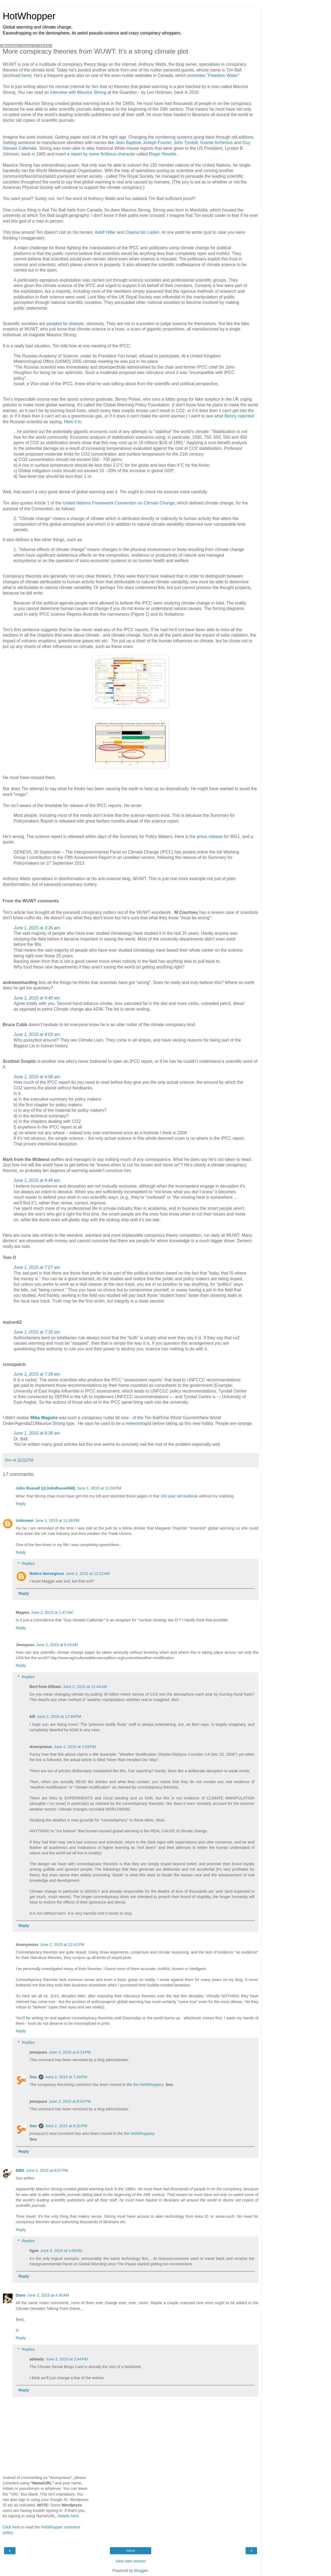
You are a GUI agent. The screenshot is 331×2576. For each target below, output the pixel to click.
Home (130, 2551)
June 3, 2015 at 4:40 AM (48, 2295)
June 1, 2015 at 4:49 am (37, 1180)
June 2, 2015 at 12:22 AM (88, 1573)
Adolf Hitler (106, 232)
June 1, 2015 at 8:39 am (37, 1433)
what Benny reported (234, 416)
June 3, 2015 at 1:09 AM (61, 2250)
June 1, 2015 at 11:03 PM (99, 1488)
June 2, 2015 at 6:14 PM (70, 2052)
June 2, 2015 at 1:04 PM (75, 1747)
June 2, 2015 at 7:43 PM (66, 2077)
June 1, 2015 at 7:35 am (37, 1332)
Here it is (72, 421)
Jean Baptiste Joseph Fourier (143, 142)
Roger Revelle (162, 154)
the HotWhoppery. (149, 2084)
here (26, 75)
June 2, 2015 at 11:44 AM (85, 1686)
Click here (11, 2527)
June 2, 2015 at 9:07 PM (47, 2170)
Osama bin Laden (142, 232)
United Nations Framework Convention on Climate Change (119, 503)
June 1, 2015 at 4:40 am (37, 998)
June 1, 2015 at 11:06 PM (57, 1520)
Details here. (69, 2516)
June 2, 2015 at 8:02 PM (70, 2101)
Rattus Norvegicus (46, 1573)
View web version (130, 2561)
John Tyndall (186, 142)
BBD (20, 2170)
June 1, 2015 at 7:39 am (37, 1374)
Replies (28, 1563)
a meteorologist (136, 1423)
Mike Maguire (44, 1417)
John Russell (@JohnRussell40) (45, 1488)
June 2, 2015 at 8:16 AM (57, 1645)
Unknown (24, 1520)
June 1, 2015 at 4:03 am (37, 1034)
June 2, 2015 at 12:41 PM (62, 1944)
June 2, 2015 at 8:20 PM (66, 2126)
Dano (21, 2295)
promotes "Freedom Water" (213, 75)
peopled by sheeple (65, 323)
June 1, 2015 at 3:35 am (37, 928)
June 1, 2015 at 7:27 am (37, 1267)
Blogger (141, 2570)
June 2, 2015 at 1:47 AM (52, 1612)
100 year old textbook (179, 1496)
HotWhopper (29, 16)
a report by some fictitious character (101, 154)
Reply (21, 1504)
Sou (33, 2077)
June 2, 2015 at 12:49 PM (59, 1716)
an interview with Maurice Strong (75, 92)
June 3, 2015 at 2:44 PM (67, 2359)
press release (210, 836)
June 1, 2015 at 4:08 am (37, 1076)
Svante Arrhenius (216, 142)
